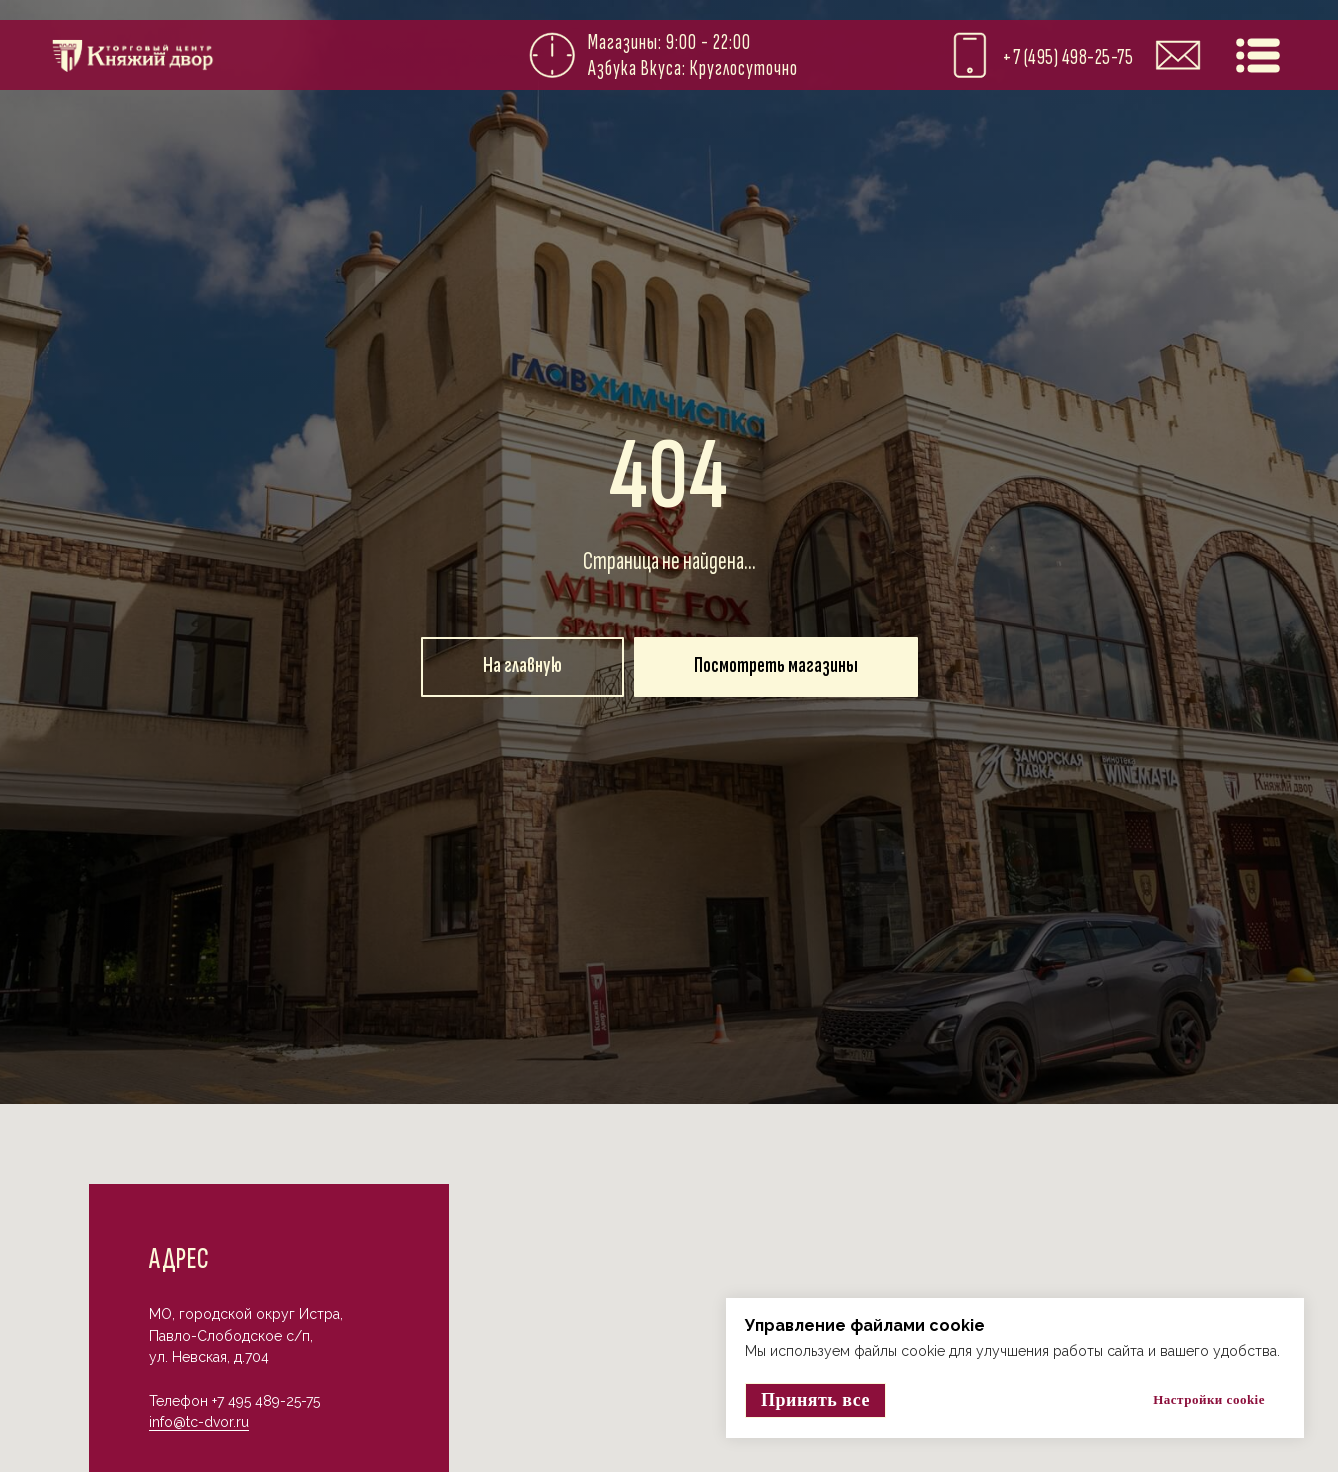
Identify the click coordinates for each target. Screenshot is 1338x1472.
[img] (1258, 55)
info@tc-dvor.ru (199, 1422)
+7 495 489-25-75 (266, 1401)
